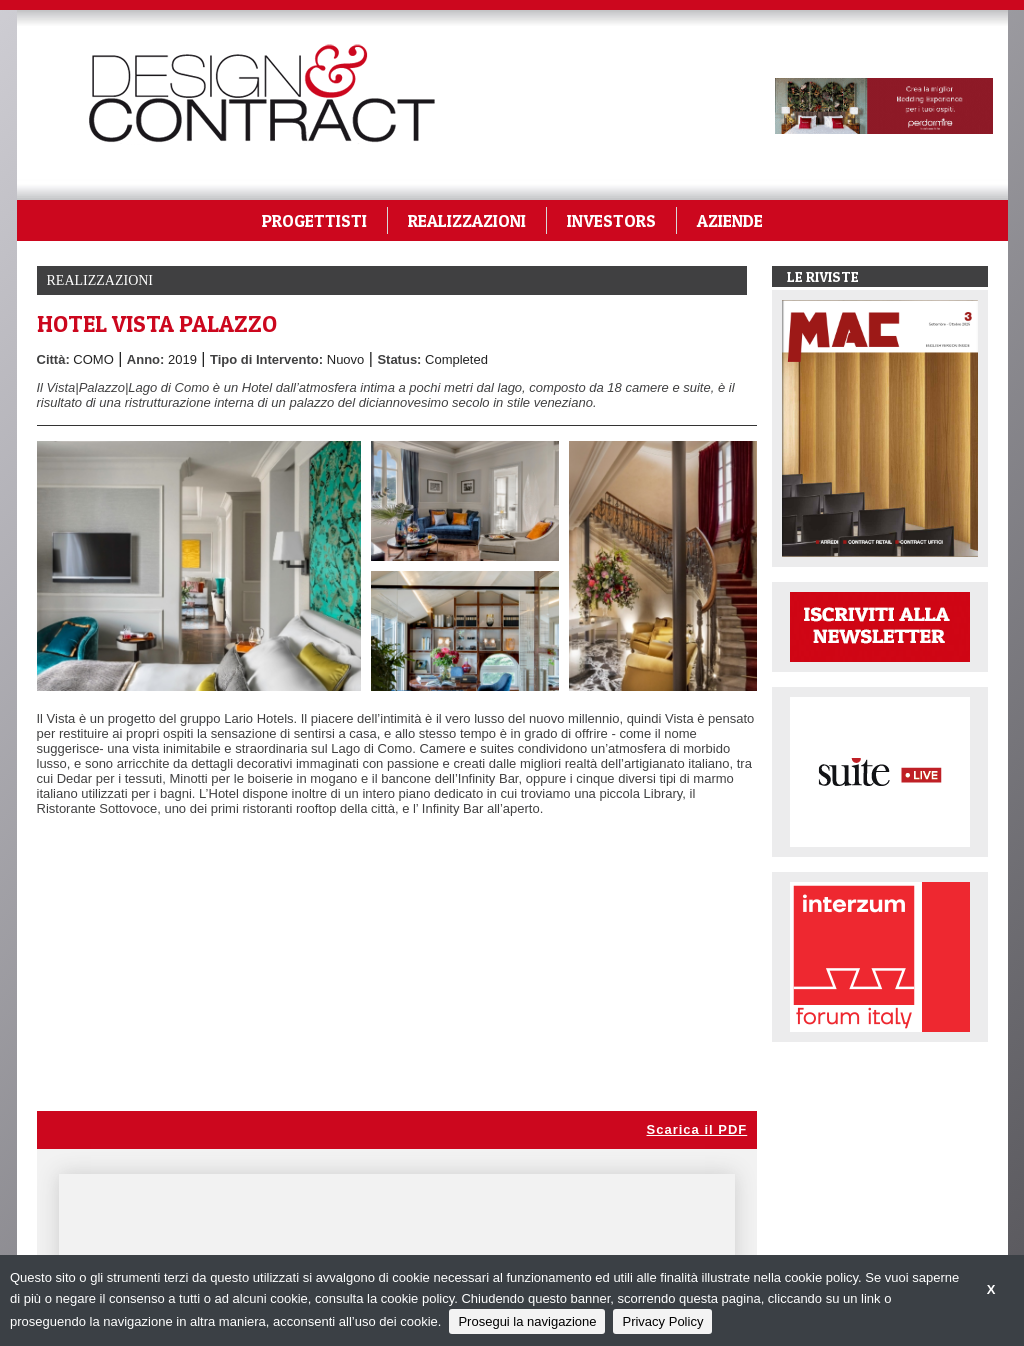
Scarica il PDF (697, 1129)
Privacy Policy (662, 1321)
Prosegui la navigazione (527, 1321)
